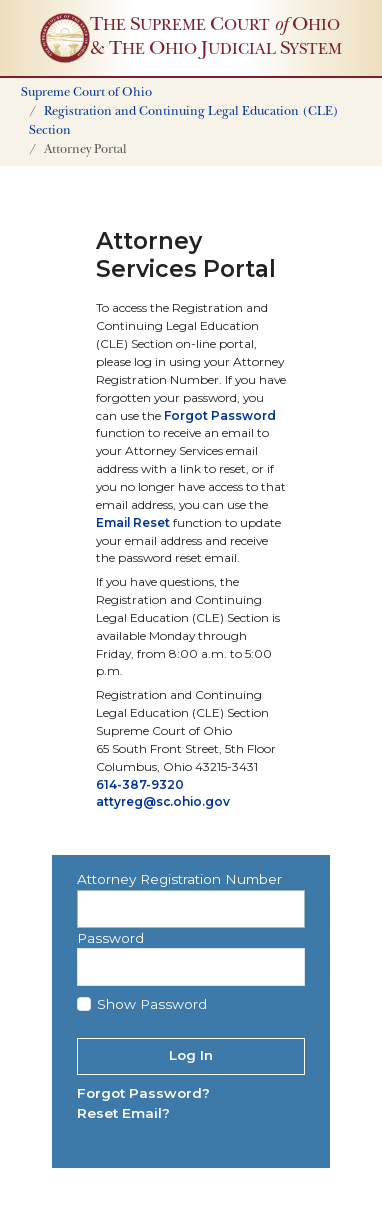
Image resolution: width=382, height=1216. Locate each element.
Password (110, 938)
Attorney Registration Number (179, 879)
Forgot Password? (143, 1093)
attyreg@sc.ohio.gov (163, 801)
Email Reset (133, 522)
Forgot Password (220, 415)
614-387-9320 (140, 784)
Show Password (152, 1004)
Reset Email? (123, 1113)
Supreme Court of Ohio (86, 93)
